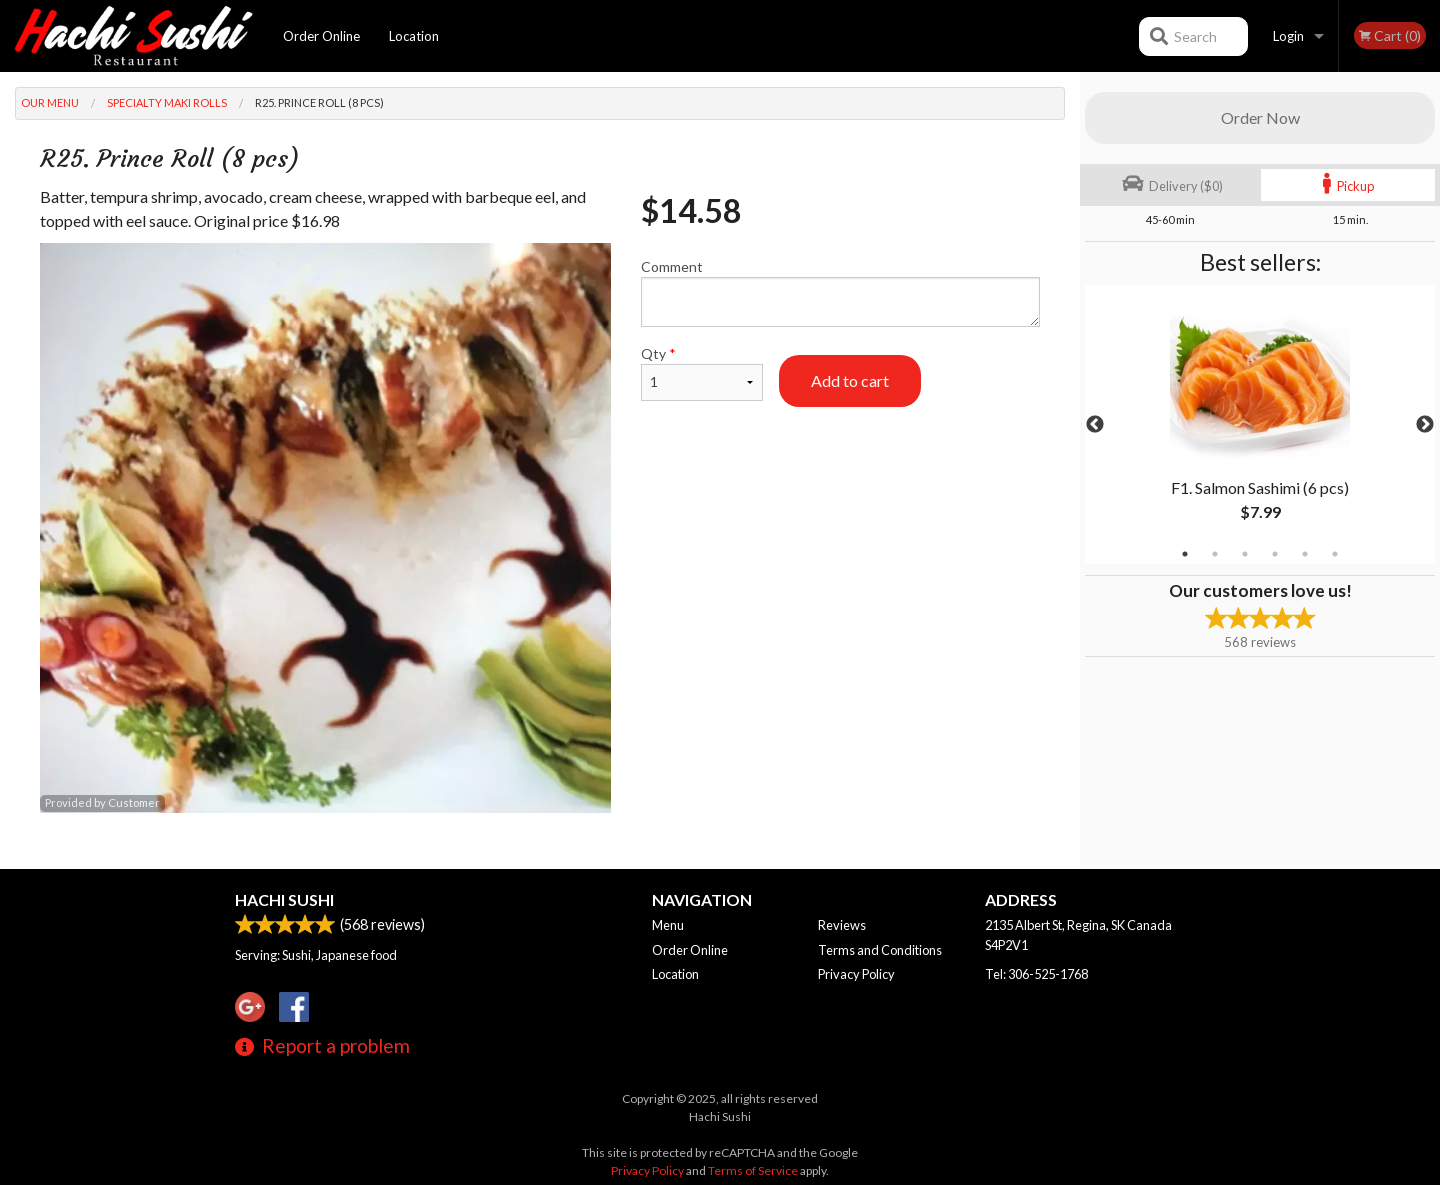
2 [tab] (1215, 554)
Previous (1095, 425)
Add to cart (850, 380)
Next (1425, 425)
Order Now (1260, 117)
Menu (668, 925)
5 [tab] (1305, 554)
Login (1288, 36)
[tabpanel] (1260, 425)
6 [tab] (1335, 554)
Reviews (842, 925)
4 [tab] (1275, 554)
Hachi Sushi (284, 899)
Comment (840, 292)
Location (414, 36)
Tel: (1036, 974)
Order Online (321, 36)
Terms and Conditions (880, 950)
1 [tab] (1185, 554)
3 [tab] (1245, 554)
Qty (702, 373)
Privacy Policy (856, 974)
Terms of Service (753, 1170)
